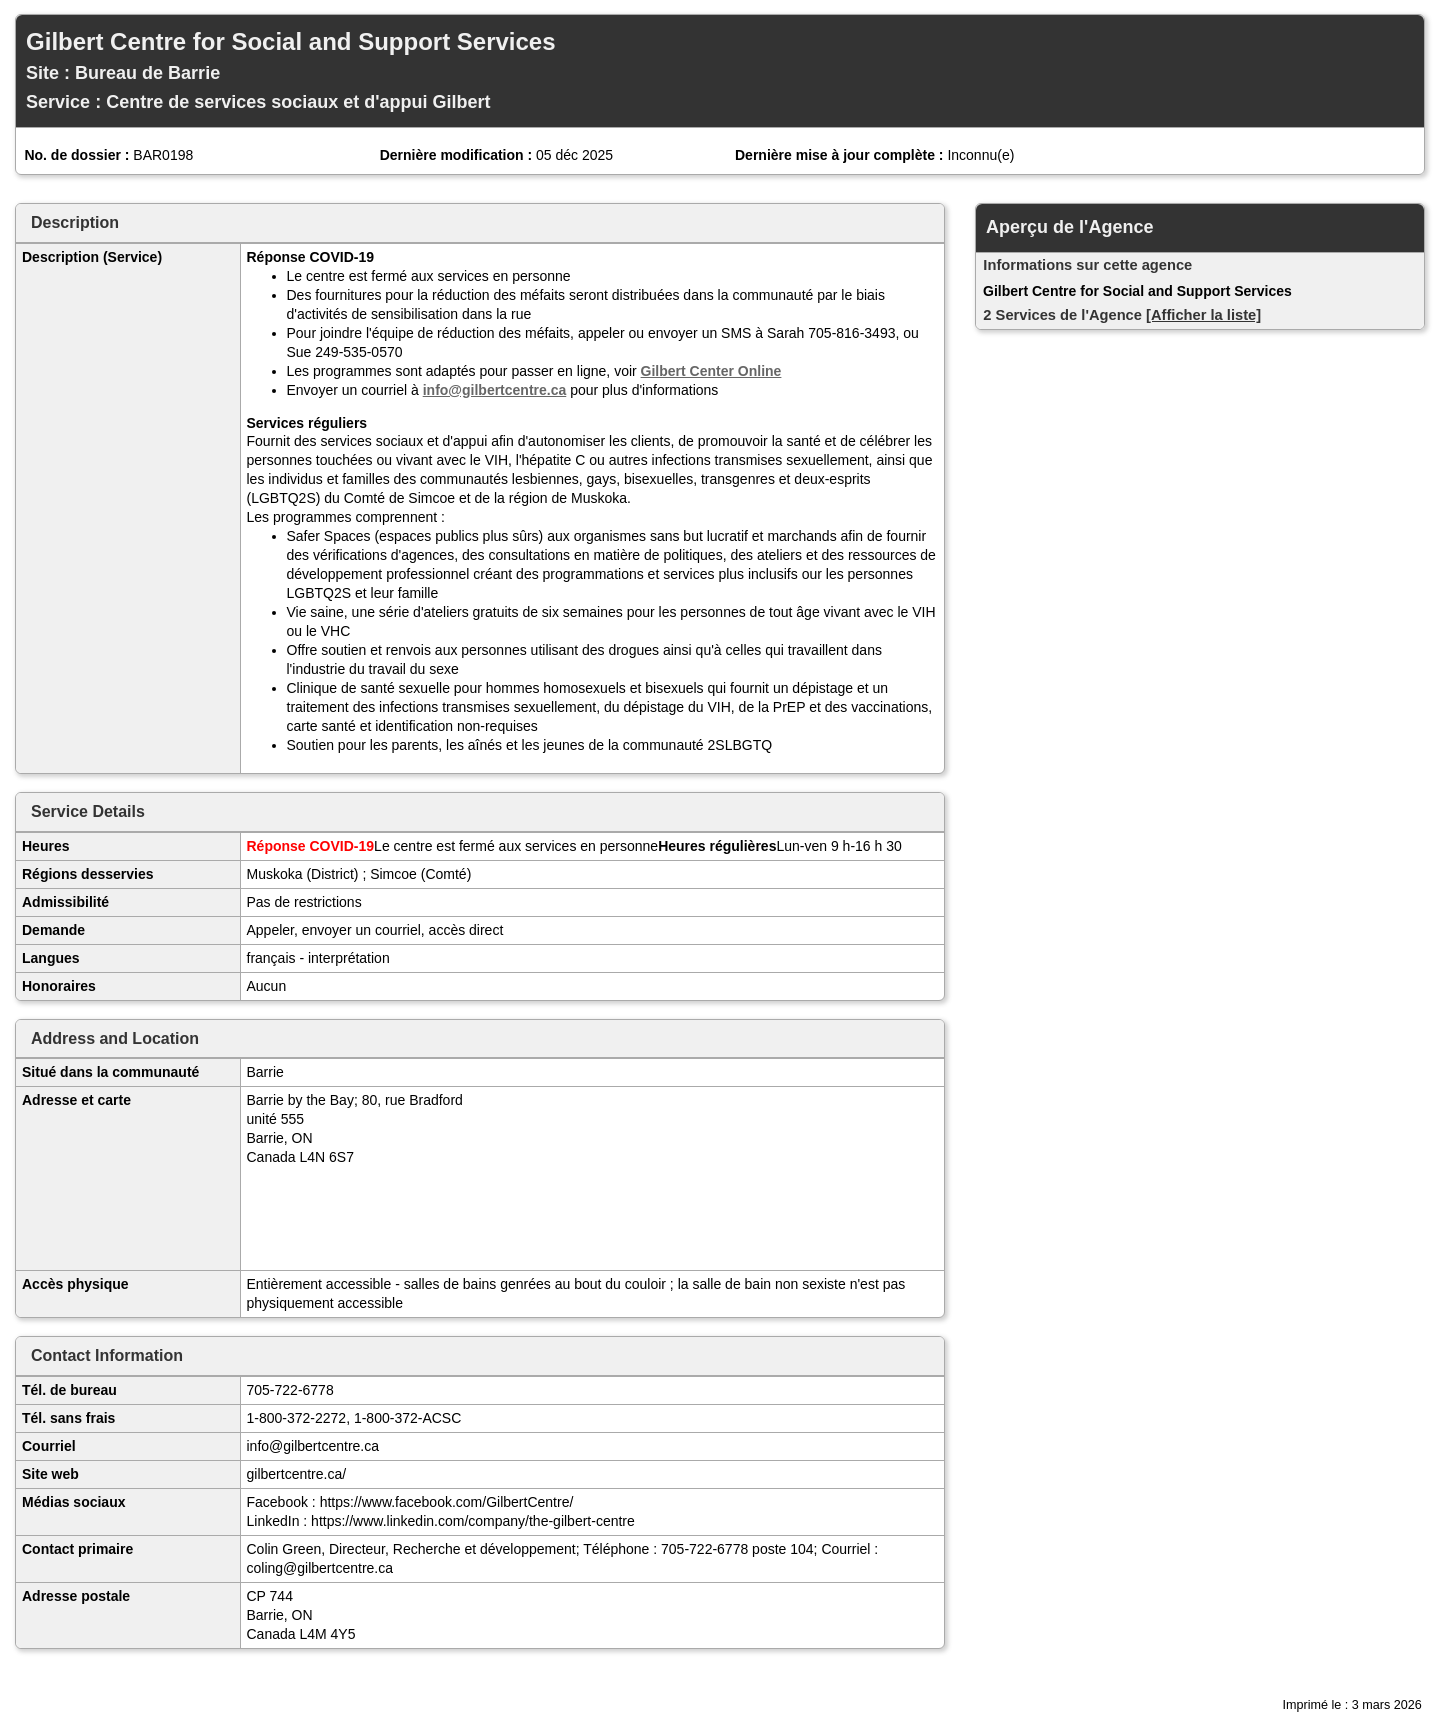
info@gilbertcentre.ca (495, 390)
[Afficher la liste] (1203, 315)
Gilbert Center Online (711, 371)
